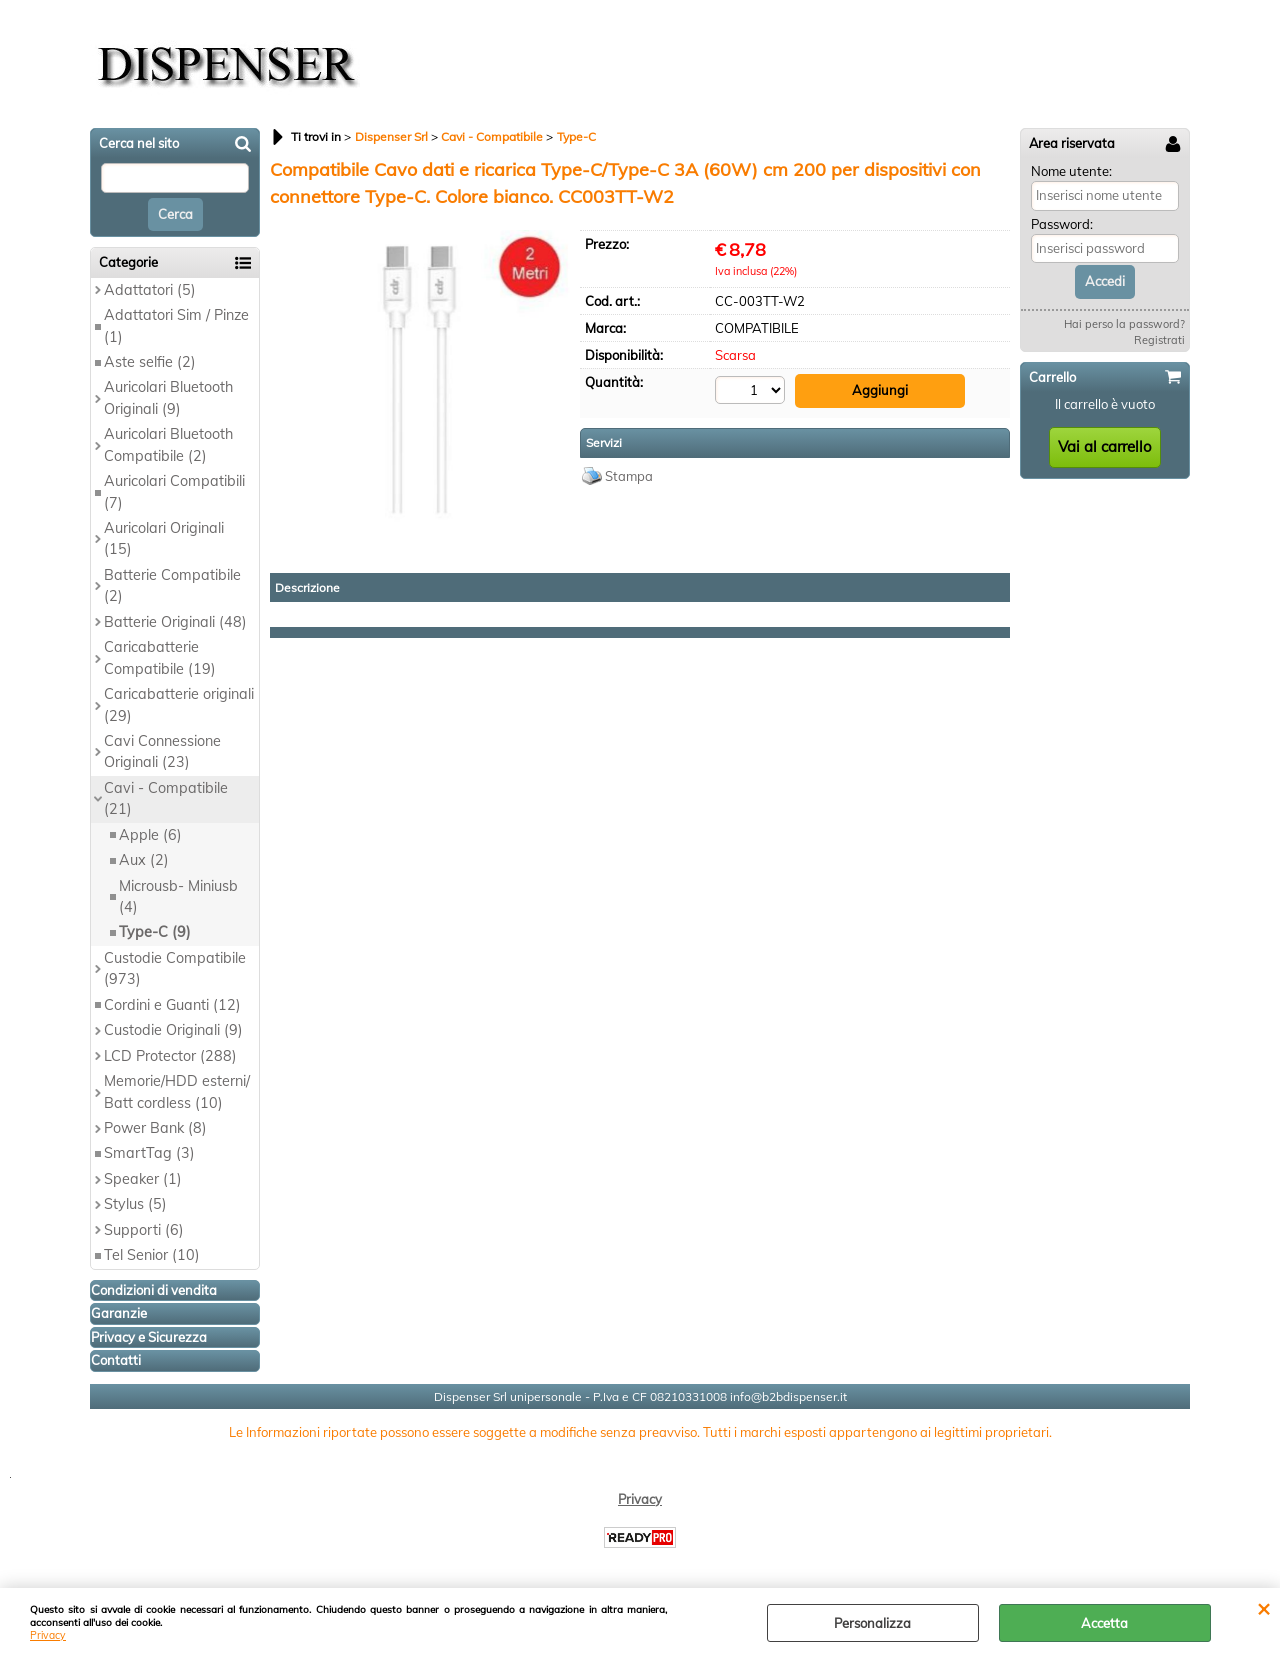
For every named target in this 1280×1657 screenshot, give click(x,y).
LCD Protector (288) (170, 1056)
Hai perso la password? (1124, 324)
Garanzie (119, 1313)
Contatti (116, 1360)
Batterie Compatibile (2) (172, 585)
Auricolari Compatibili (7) (174, 491)
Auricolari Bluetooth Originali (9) (168, 397)
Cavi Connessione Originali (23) (162, 751)
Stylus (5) (135, 1204)
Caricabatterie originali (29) (179, 704)
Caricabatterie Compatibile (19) (160, 657)
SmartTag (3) (149, 1153)
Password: (1062, 224)
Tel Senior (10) (152, 1255)
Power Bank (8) (155, 1128)
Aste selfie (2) (150, 362)
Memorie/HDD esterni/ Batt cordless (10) (177, 1091)
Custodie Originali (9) (173, 1030)
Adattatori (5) (150, 290)
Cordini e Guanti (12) (172, 1005)
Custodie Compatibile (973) (175, 968)
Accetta (1104, 1623)
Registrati (1159, 340)
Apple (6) (150, 835)
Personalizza (872, 1623)
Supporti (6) (144, 1230)
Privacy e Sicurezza (149, 1337)
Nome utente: (1071, 171)
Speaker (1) (143, 1179)
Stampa (629, 476)
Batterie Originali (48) (175, 622)
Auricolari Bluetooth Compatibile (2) (168, 444)
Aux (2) (144, 860)
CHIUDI (1263, 1608)
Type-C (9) (155, 932)
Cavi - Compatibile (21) (166, 798)
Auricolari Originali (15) (164, 538)
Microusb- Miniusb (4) (178, 896)
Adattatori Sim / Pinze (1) (176, 325)
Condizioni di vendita (154, 1290)
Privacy (48, 1635)
